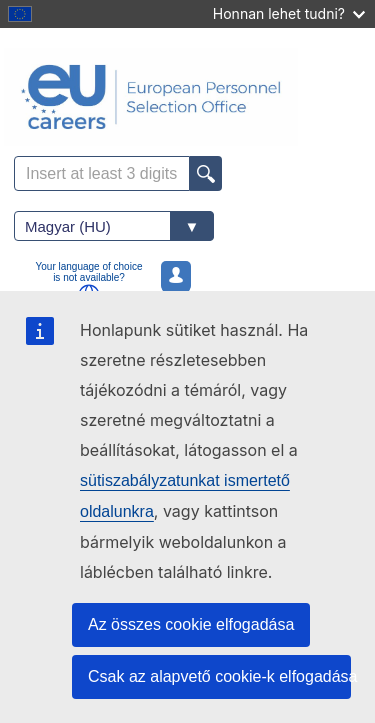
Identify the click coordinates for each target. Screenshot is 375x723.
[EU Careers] (187, 97)
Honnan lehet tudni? (289, 13)
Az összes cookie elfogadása (191, 624)
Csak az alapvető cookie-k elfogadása (219, 676)
